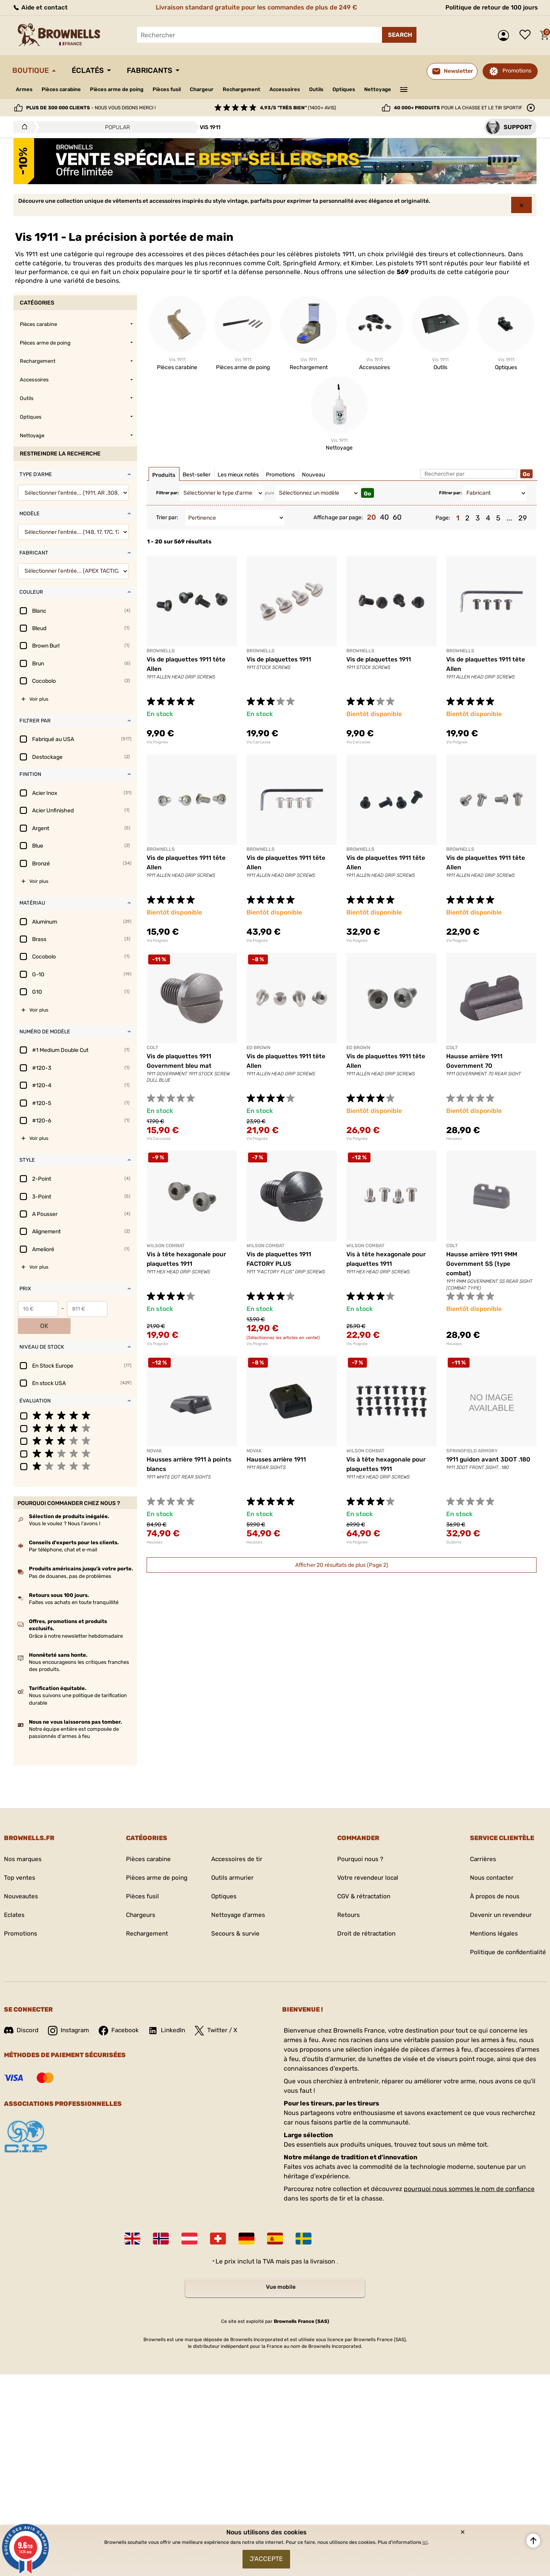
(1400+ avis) (298, 108)
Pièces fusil (177, 89)
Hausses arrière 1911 (277, 1459)
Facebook (121, 2013)
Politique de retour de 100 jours (489, 7)
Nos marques (23, 1842)
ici (425, 2540)
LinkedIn (171, 2013)
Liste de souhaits (527, 35)
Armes (25, 89)
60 (397, 517)
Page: (442, 517)
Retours (345, 1898)
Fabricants (157, 70)
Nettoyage (402, 89)
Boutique (32, 70)
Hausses (454, 1138)
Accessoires (302, 89)
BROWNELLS (161, 651)
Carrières (479, 1842)
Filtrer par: (167, 492)
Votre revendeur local (366, 1860)
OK (122, 1309)
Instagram (70, 2013)
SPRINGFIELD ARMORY (472, 1451)
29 (522, 518)
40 (384, 517)
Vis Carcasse (258, 742)
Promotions (516, 70)
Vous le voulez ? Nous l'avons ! (64, 1506)
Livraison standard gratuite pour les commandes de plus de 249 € (254, 7)
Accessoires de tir (236, 1842)
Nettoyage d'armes (238, 1898)
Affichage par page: (338, 517)
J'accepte (266, 2558)
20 (371, 517)
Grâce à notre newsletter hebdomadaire (76, 1618)
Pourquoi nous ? (358, 1842)
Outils (336, 89)
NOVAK (154, 1451)
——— (429, 88)
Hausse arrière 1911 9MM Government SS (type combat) (483, 1263)
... (509, 518)
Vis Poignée (157, 742)
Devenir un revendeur (498, 1898)
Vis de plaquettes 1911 (280, 659)
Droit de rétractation (364, 1916)
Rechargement (257, 89)
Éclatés (92, 70)
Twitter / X (221, 2013)
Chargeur (214, 89)
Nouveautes (22, 1879)
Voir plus (38, 699)
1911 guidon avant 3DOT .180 (489, 1459)
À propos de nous (492, 1879)
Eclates (15, 1898)
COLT (152, 1047)
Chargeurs (138, 1898)
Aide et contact (40, 7)
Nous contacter (489, 1860)
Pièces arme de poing (123, 89)
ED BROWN (258, 1047)
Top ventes (20, 1860)
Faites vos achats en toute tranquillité (73, 1585)
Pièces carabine (64, 89)
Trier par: (167, 517)
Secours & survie (235, 1916)
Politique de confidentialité (506, 1935)
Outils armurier (232, 1860)
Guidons (453, 1542)
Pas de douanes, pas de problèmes (70, 1559)
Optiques (366, 89)
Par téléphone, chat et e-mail (63, 1533)
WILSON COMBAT (166, 1245)
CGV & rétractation (362, 1879)
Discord (21, 2013)
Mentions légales (491, 1916)
